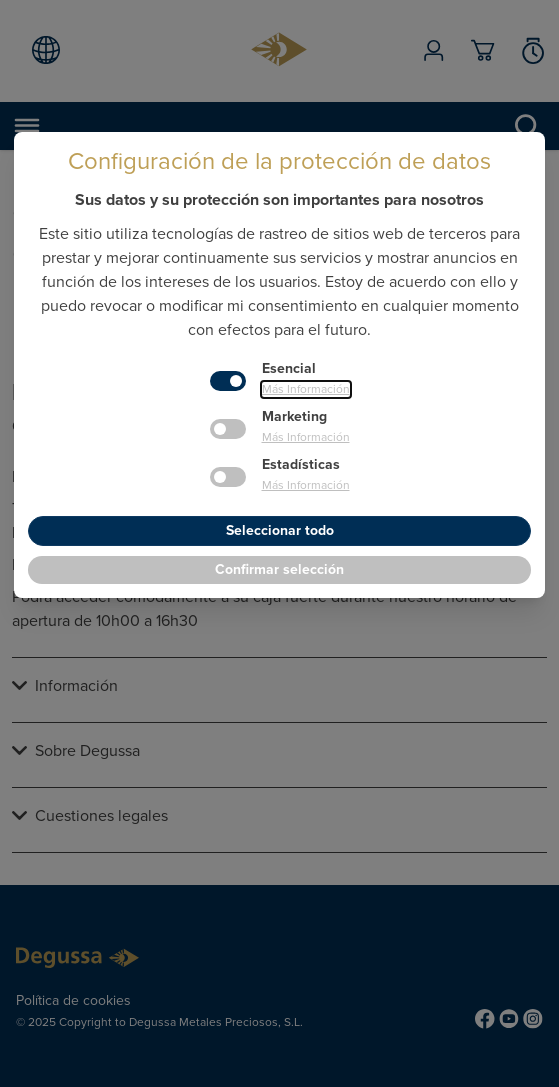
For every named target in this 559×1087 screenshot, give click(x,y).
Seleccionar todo (280, 530)
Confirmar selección (279, 569)
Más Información (306, 389)
